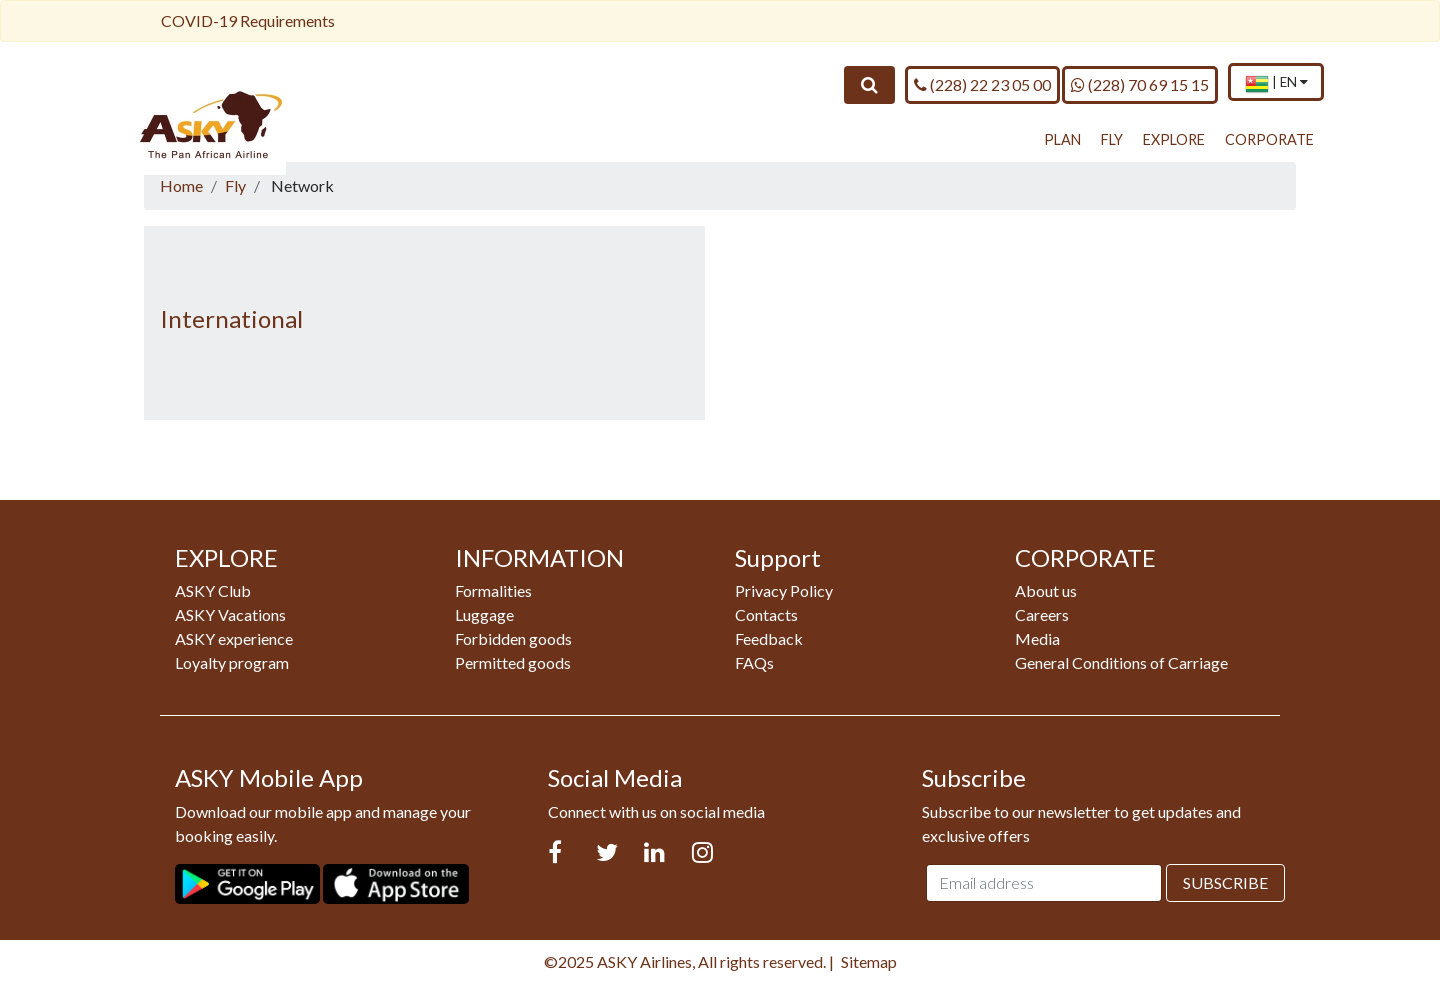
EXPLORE (1174, 139)
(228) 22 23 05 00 (982, 84)
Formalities (493, 590)
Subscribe (1225, 882)
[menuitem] (1276, 83)
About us (1046, 590)
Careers (1042, 614)
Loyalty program (232, 662)
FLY (1112, 139)
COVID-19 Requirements (248, 20)
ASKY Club (213, 590)
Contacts (766, 614)
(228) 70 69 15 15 (1140, 84)
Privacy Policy (784, 590)
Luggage (484, 614)
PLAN (1062, 139)
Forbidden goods (513, 638)
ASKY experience (234, 638)
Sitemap (869, 961)
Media (1037, 638)
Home (181, 185)
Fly (235, 185)
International (231, 318)
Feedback (769, 638)
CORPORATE (1269, 139)
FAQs (754, 662)
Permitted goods (513, 662)
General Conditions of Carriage (1121, 662)
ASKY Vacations (230, 614)
